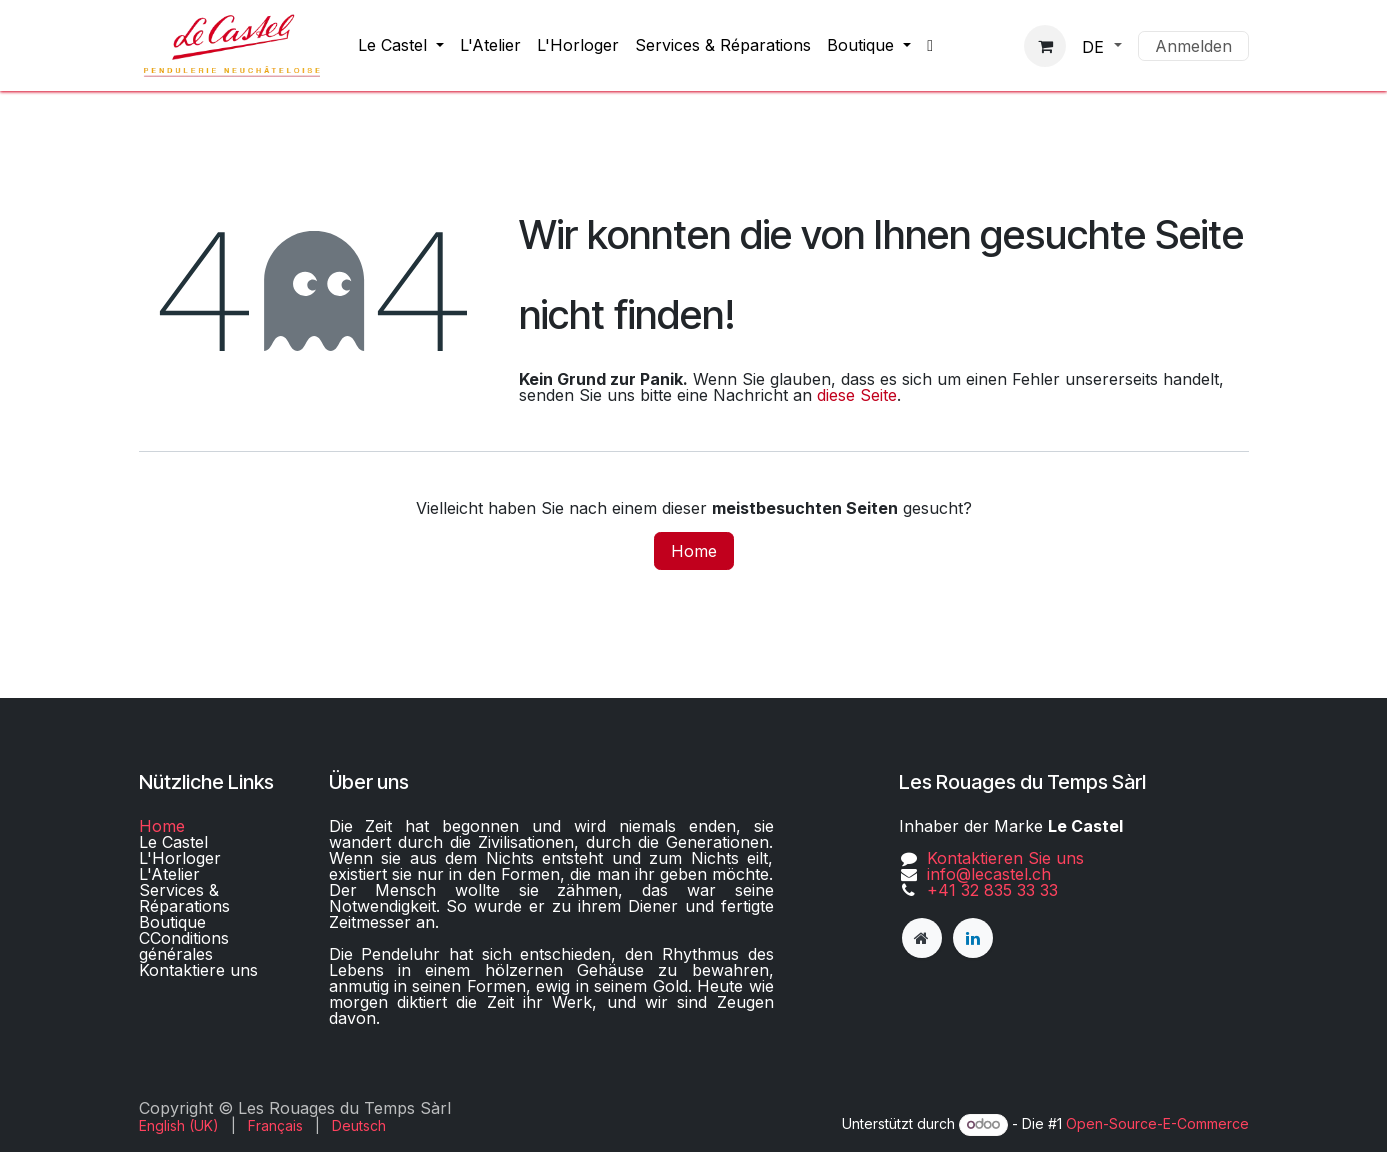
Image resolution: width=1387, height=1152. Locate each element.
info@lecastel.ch (989, 874)
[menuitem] (401, 45)
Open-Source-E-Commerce (1157, 1123)
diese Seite (857, 395)
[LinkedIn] (973, 938)
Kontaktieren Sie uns (1005, 858)
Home (694, 551)
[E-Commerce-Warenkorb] (1045, 46)
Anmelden (1193, 46)
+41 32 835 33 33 (992, 890)
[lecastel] (922, 938)
